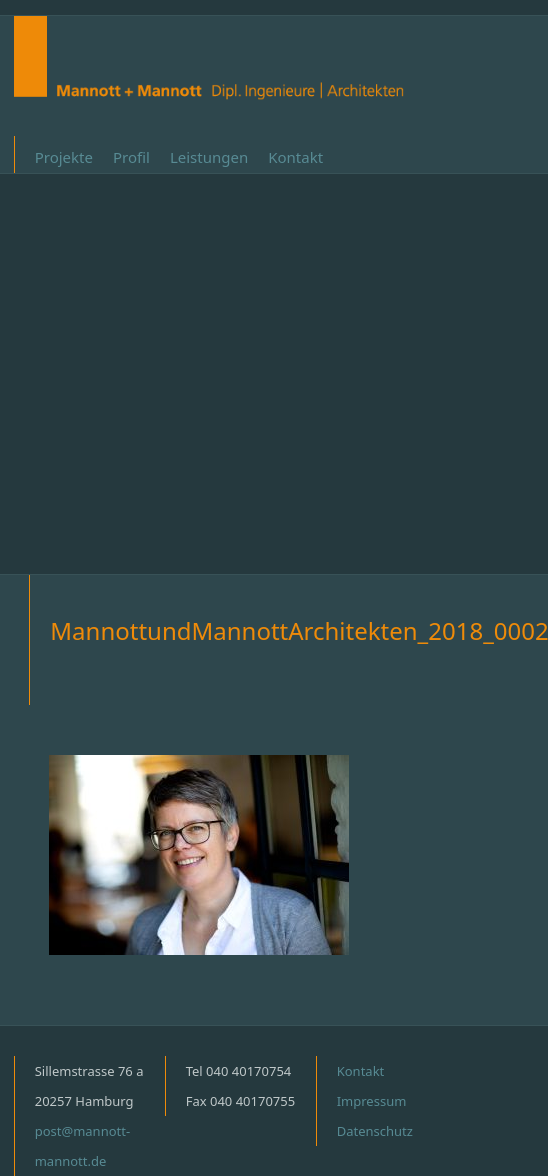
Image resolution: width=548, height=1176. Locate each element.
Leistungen (209, 157)
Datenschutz (375, 1131)
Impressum (372, 1101)
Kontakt (295, 157)
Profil (131, 157)
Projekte (64, 157)
